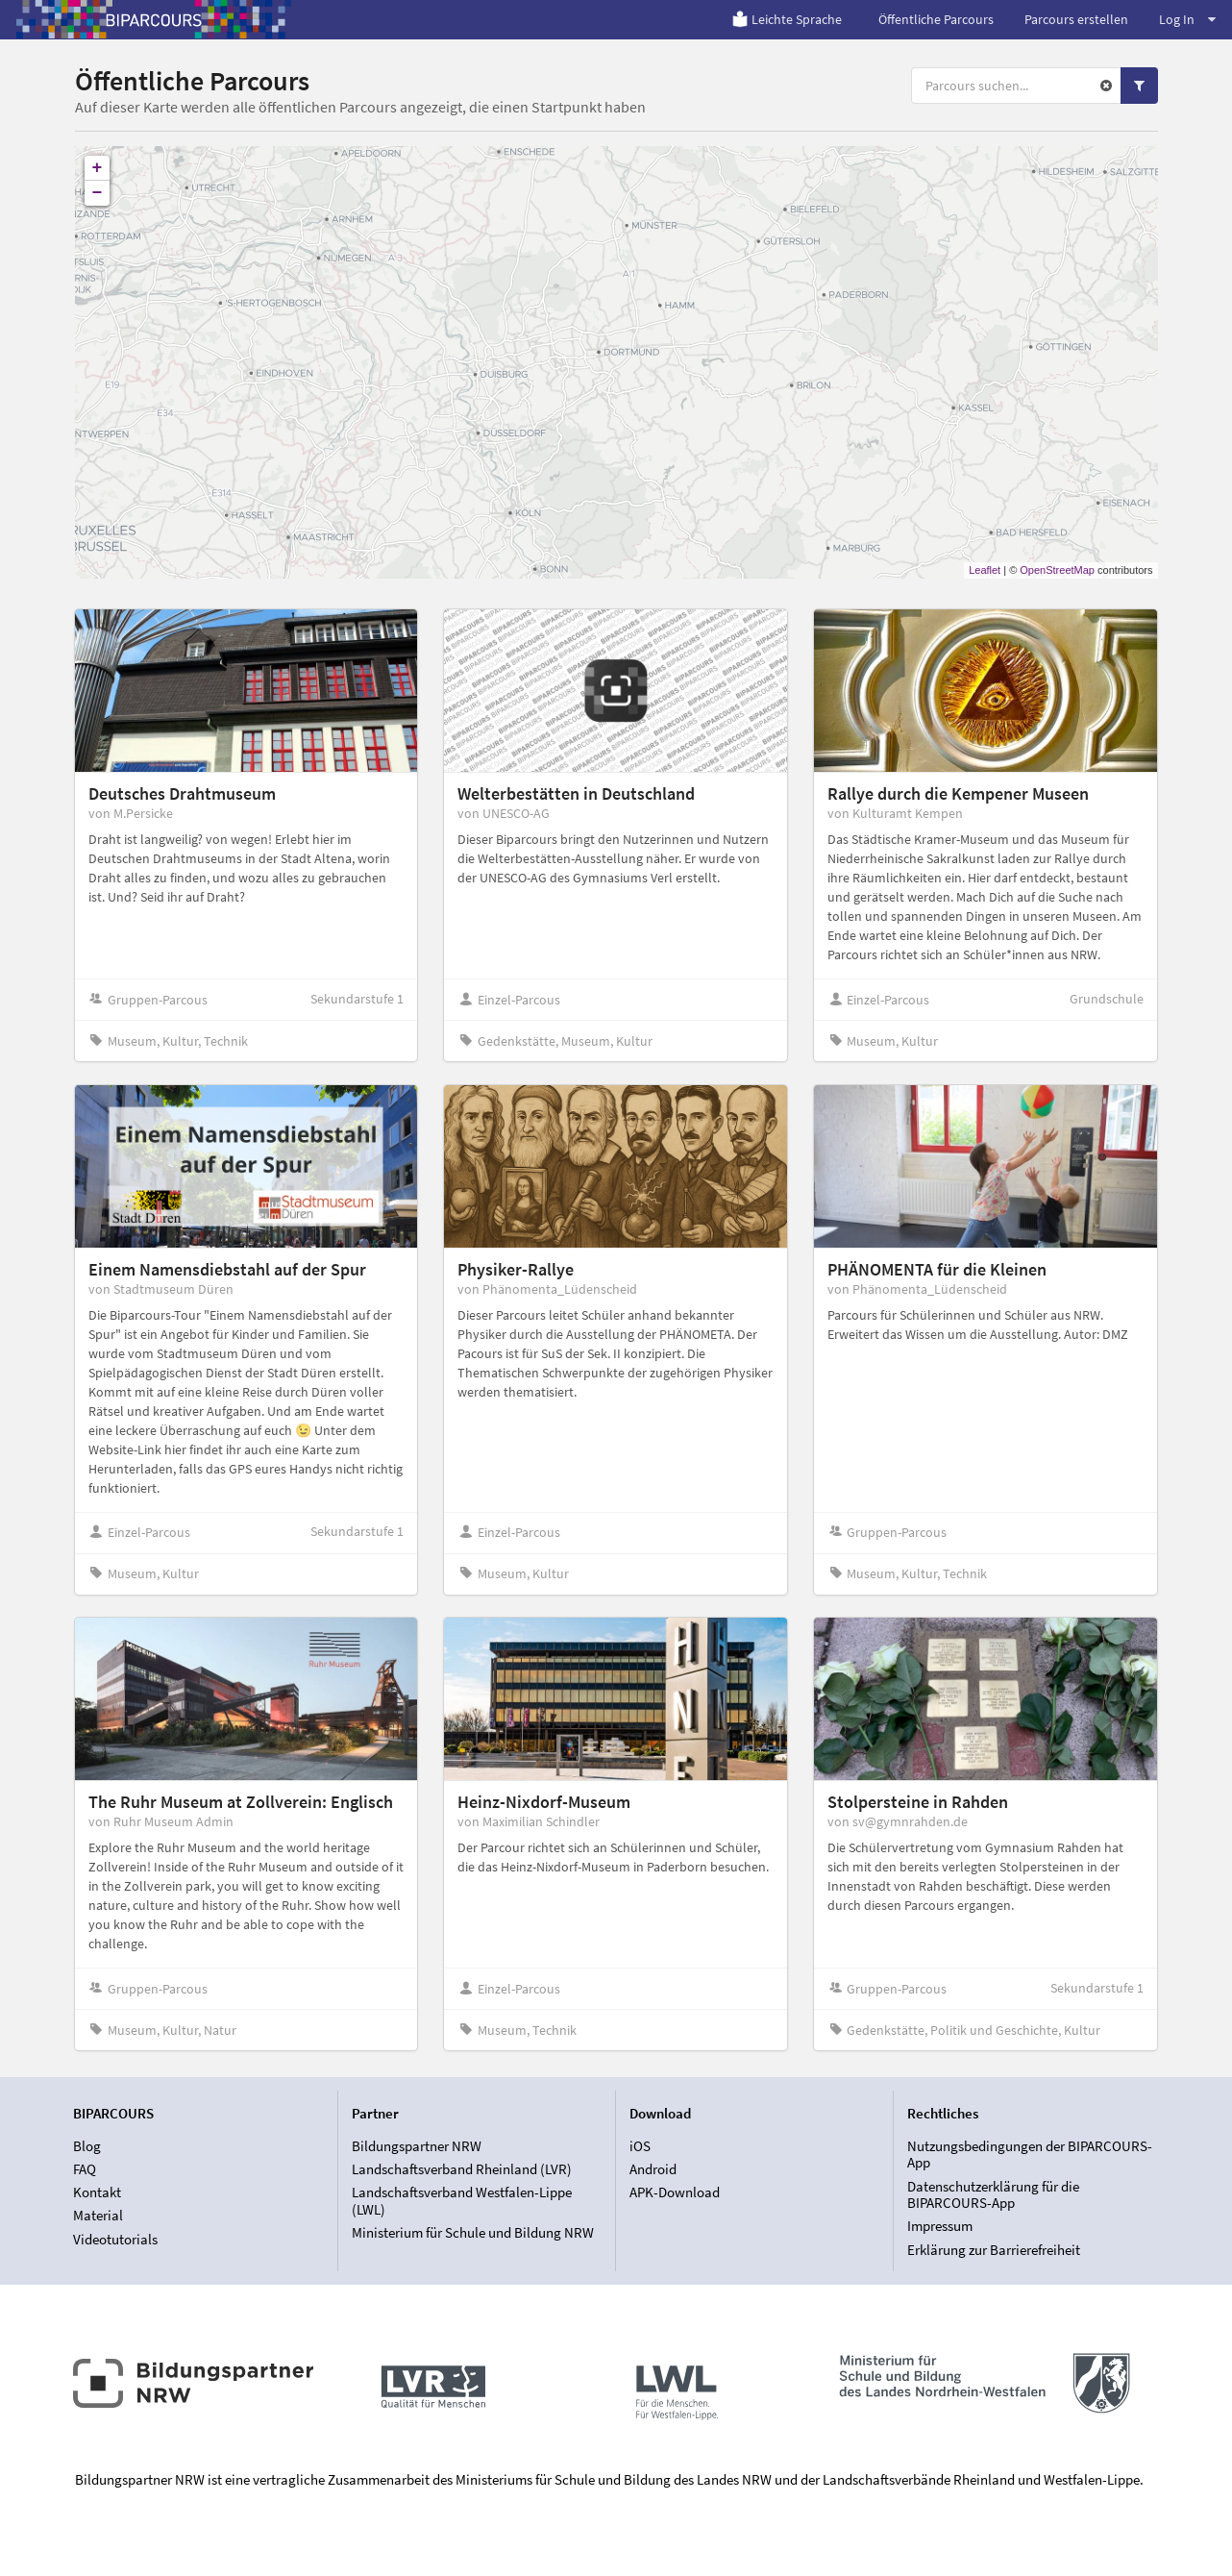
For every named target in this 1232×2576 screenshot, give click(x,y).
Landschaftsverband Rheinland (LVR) (462, 2169)
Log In (1187, 19)
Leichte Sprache (786, 19)
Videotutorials (115, 2239)
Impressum (940, 2226)
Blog (87, 2146)
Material (98, 2215)
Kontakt (97, 2192)
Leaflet (984, 570)
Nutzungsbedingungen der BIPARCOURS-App (1029, 2155)
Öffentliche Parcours (936, 19)
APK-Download (674, 2192)
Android (653, 2169)
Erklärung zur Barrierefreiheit (993, 2250)
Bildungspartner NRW (416, 2146)
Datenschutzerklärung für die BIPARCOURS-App (993, 2195)
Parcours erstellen (1076, 19)
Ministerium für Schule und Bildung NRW (473, 2232)
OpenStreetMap (1057, 570)
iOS (640, 2146)
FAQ (84, 2169)
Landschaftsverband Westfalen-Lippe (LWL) (462, 2200)
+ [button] (97, 168)
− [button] (97, 193)
